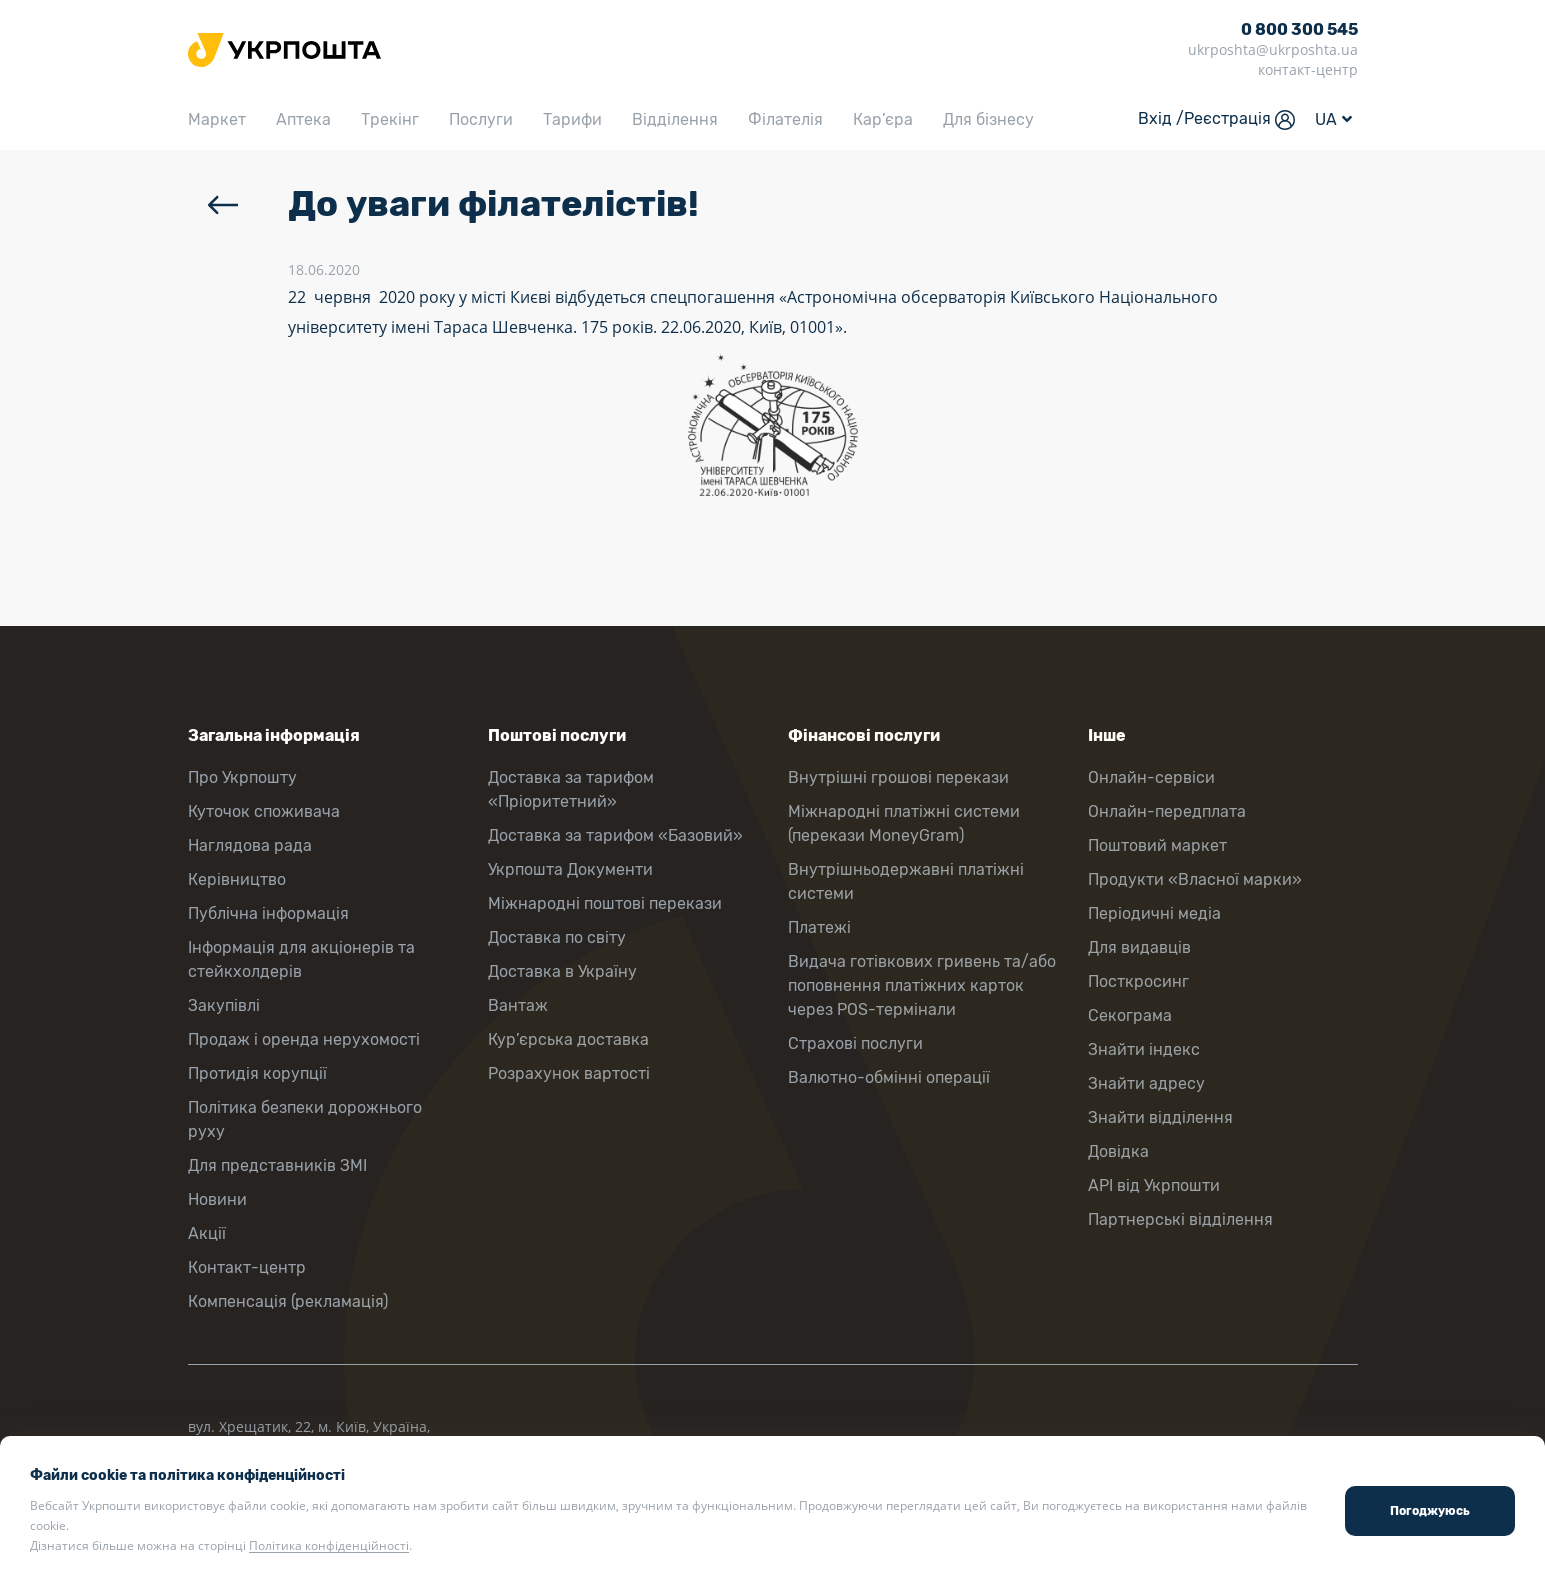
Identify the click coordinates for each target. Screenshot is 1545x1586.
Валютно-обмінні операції (889, 1077)
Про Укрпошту (242, 777)
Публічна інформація (268, 913)
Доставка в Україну (562, 971)
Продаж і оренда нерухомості (304, 1039)
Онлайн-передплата (1167, 811)
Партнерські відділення (1180, 1219)
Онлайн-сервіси (1151, 777)
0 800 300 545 (1299, 29)
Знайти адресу (1146, 1083)
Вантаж (518, 1005)
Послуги (481, 119)
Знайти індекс (1144, 1049)
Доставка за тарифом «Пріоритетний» (571, 789)
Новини (217, 1199)
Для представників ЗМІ (277, 1165)
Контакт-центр (247, 1267)
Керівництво (237, 879)
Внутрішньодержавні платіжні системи (906, 881)
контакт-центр (1308, 69)
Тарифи (572, 119)
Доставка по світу (557, 937)
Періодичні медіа (1154, 913)
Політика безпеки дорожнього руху (305, 1119)
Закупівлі (224, 1005)
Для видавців (1139, 947)
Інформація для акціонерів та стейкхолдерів (301, 959)
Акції (207, 1233)
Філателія (785, 119)
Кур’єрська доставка (568, 1039)
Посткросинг (1138, 981)
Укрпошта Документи (570, 869)
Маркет (217, 119)
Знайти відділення (1160, 1117)
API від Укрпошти (1154, 1185)
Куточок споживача (264, 811)
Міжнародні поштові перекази (605, 903)
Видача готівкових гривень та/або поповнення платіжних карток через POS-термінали (922, 985)
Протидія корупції (257, 1073)
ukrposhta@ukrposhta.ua (1273, 49)
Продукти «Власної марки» (1195, 879)
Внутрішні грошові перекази (898, 777)
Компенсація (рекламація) (288, 1301)
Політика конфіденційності (329, 1545)
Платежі (819, 927)
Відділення (675, 119)
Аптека (303, 119)
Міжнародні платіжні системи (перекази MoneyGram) (904, 823)
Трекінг (390, 119)
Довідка (1118, 1151)
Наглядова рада (250, 845)
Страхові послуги (855, 1043)
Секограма (1130, 1015)
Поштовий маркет (1157, 845)
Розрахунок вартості (569, 1073)
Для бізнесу (988, 119)
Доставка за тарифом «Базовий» (615, 835)
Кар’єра (883, 119)
